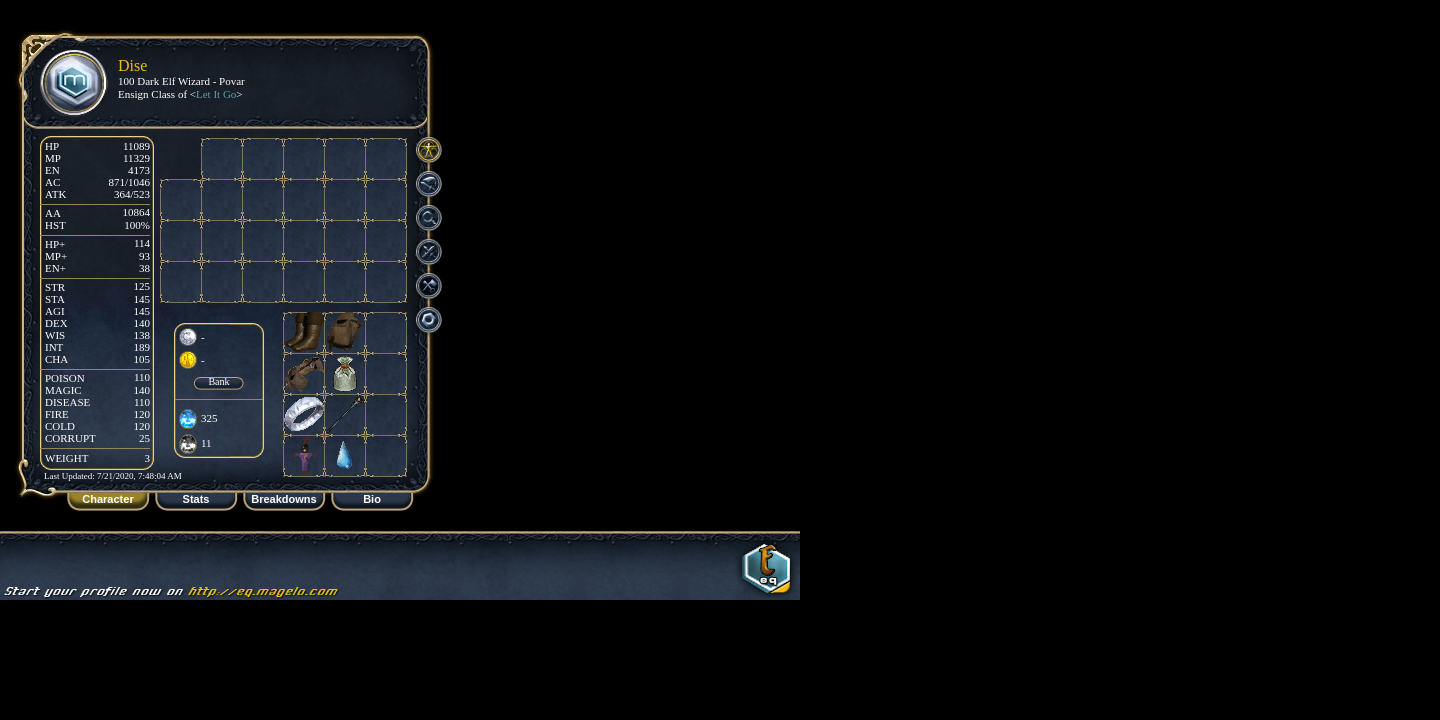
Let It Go (216, 94)
